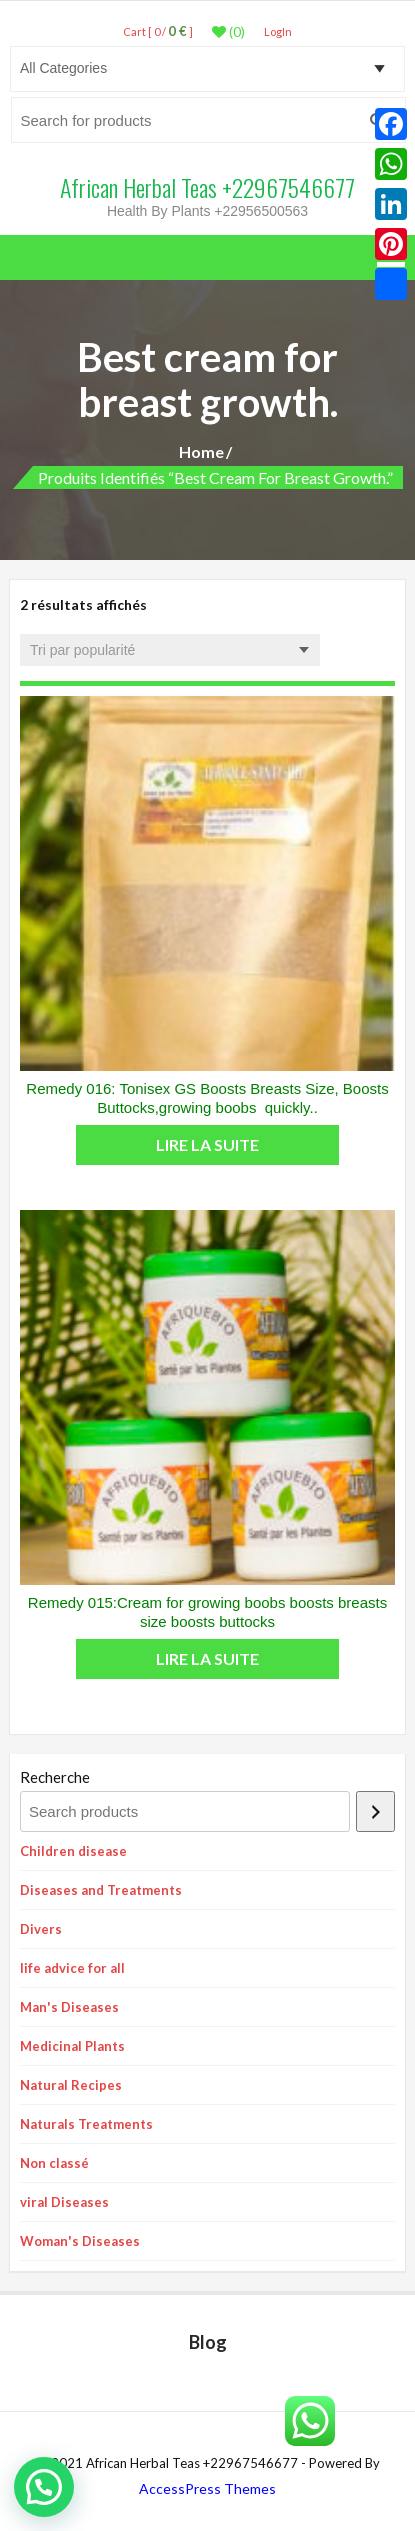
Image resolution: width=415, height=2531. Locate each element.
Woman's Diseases (80, 2241)
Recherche (55, 1777)
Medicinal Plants (72, 2046)
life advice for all (72, 1968)
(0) (228, 32)
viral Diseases (64, 2202)
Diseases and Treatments (101, 1890)
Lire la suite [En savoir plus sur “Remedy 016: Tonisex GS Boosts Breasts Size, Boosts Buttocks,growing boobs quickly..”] (207, 1144)
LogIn (278, 31)
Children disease (73, 1851)
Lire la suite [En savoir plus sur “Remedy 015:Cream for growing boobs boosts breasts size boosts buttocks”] (207, 1658)
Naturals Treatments (86, 2124)
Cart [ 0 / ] (158, 31)
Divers (41, 1929)
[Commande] (170, 650)
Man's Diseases (69, 2007)
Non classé (54, 2163)
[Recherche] (375, 1811)
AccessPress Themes (207, 2488)
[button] (44, 2487)
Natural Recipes (71, 2085)
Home (201, 451)
